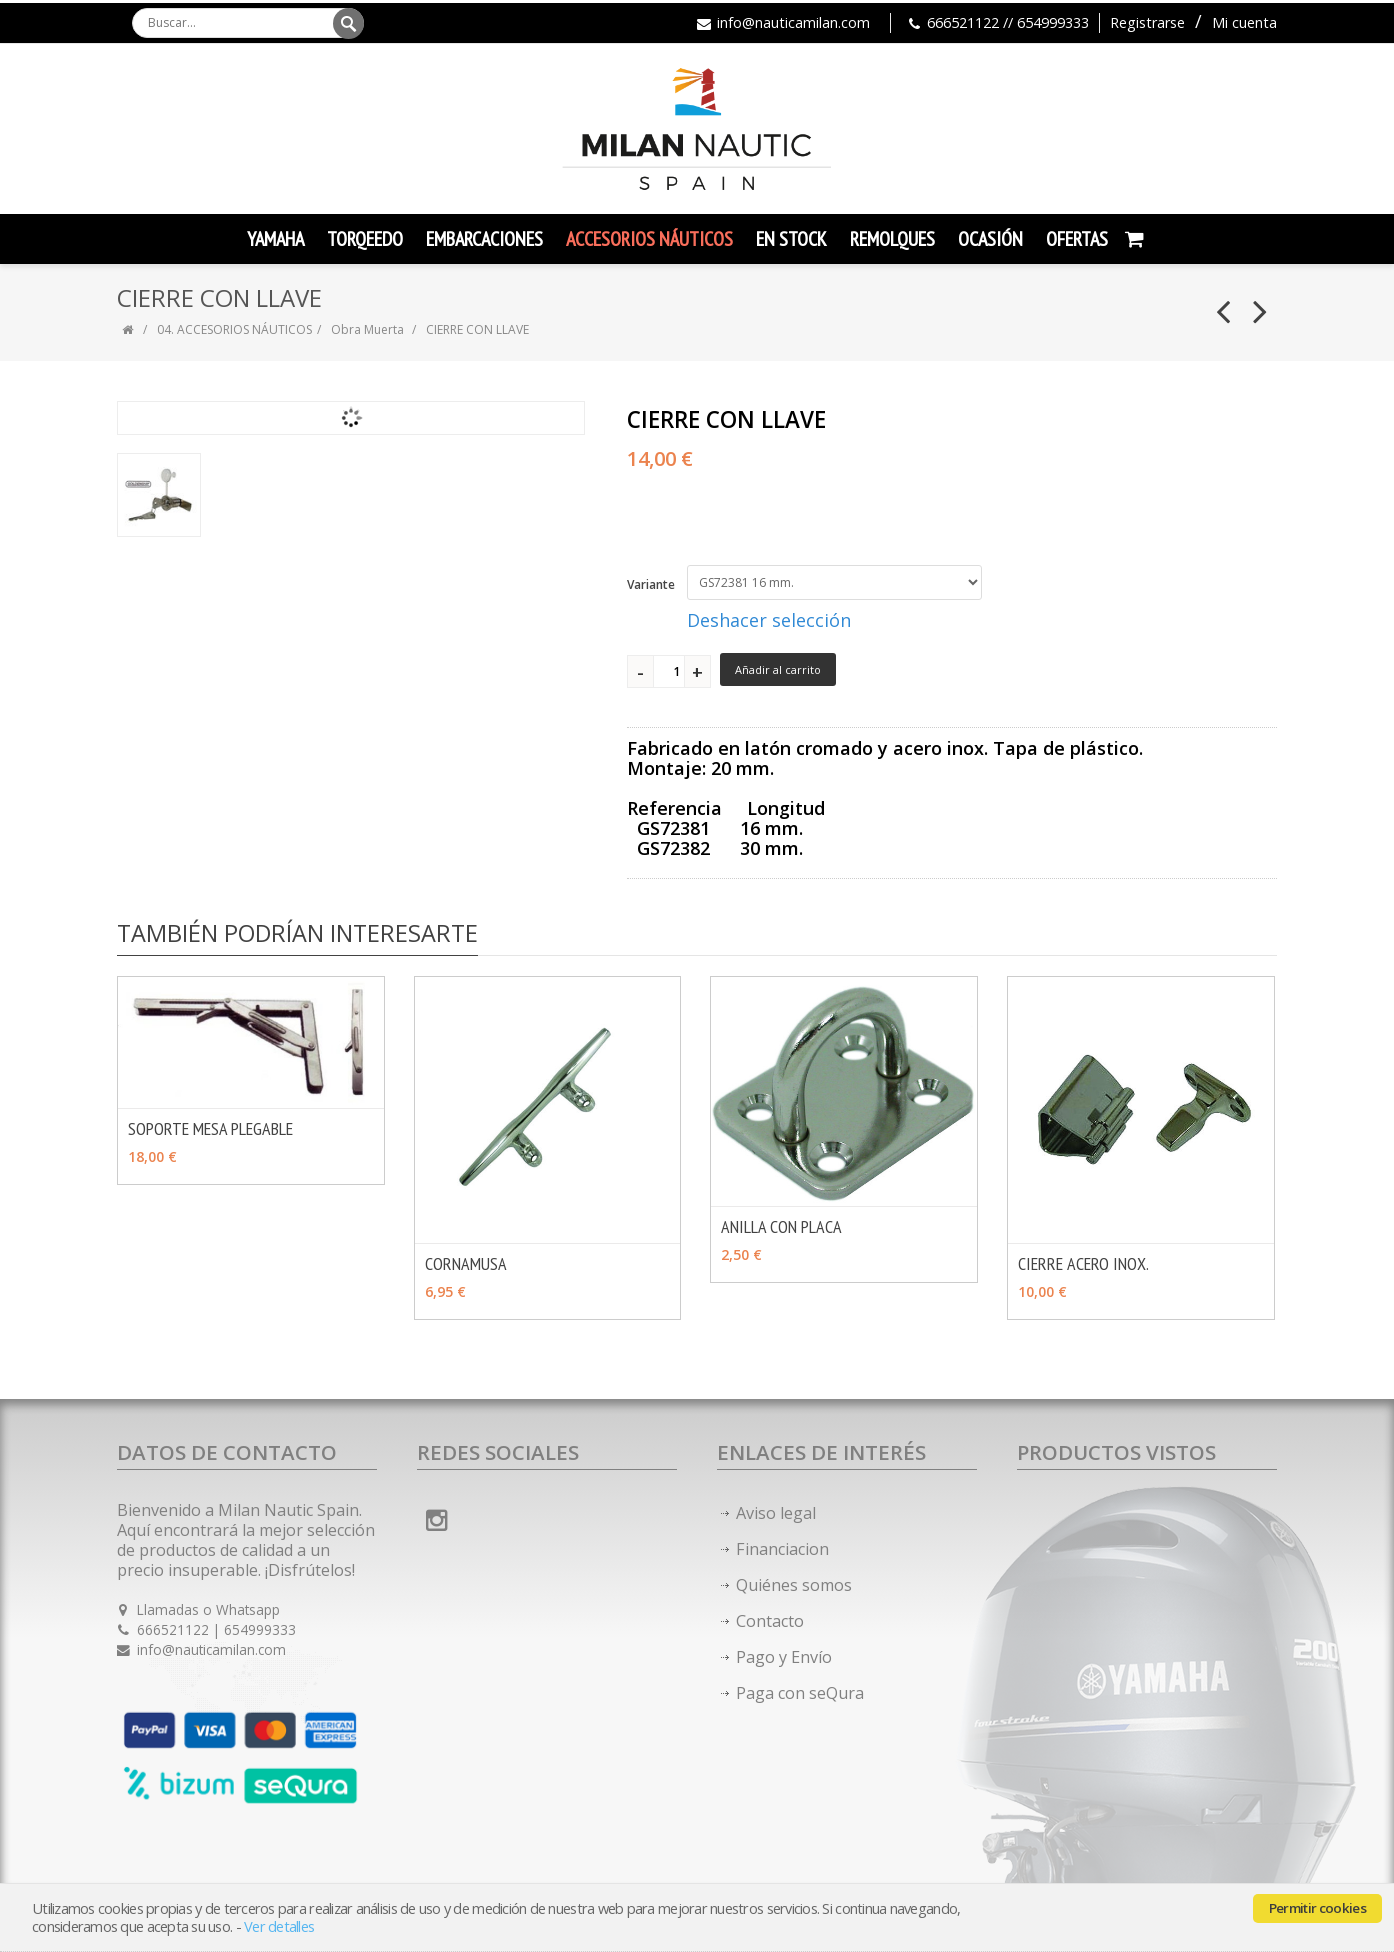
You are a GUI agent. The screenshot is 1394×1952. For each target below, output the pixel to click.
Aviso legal (776, 1513)
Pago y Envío (784, 1657)
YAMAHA (275, 239)
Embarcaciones (484, 239)
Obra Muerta (369, 329)
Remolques (892, 239)
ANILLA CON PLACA (781, 1226)
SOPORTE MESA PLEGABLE (210, 1128)
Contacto (770, 1621)
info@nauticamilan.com (793, 22)
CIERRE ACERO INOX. (1083, 1263)
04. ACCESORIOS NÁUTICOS (234, 329)
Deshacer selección (769, 620)
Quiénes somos (794, 1585)
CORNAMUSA (466, 1263)
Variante (651, 584)
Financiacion (782, 1549)
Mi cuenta (1244, 22)
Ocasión (990, 239)
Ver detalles (279, 1926)
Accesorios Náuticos (649, 239)
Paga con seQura (800, 1693)
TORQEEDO (365, 239)
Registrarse (1147, 22)
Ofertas (1077, 239)
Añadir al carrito (778, 669)
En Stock (791, 239)
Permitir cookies (1317, 1908)
